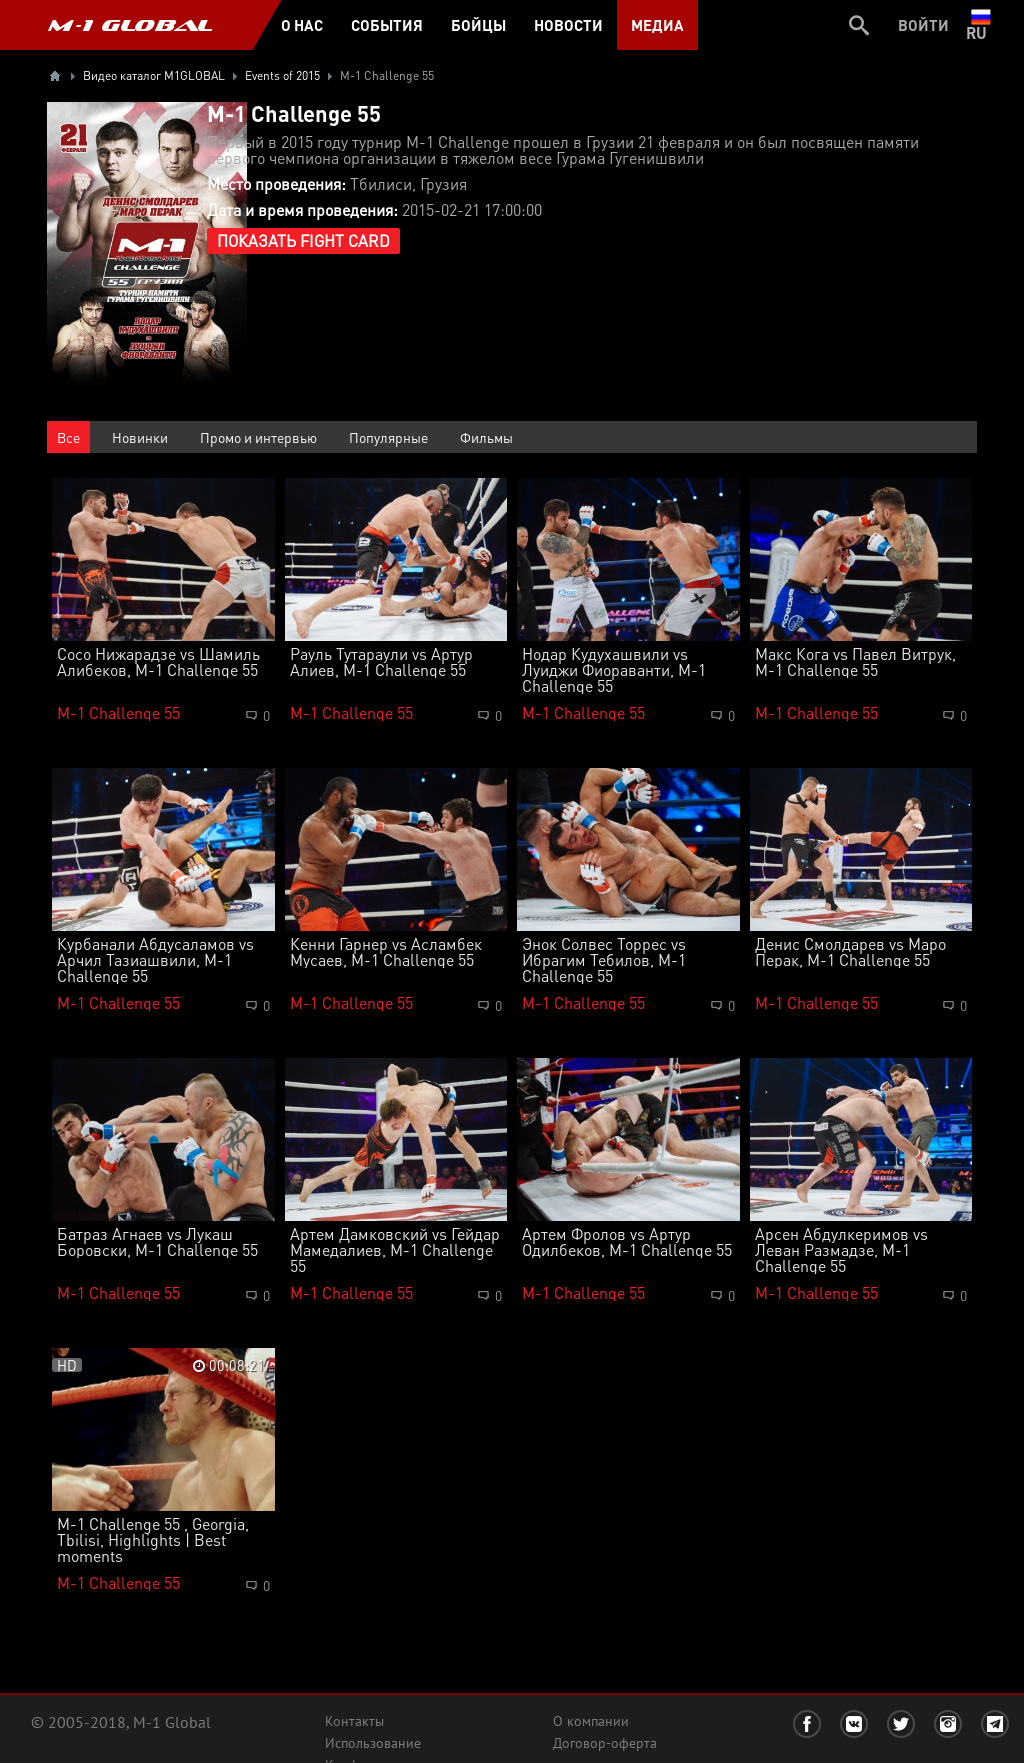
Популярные (388, 437)
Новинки (140, 437)
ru (980, 25)
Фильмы (486, 437)
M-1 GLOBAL (130, 25)
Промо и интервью (258, 437)
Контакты (354, 1721)
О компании (591, 1721)
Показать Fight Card (303, 240)
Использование (373, 1743)
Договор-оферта (605, 1743)
